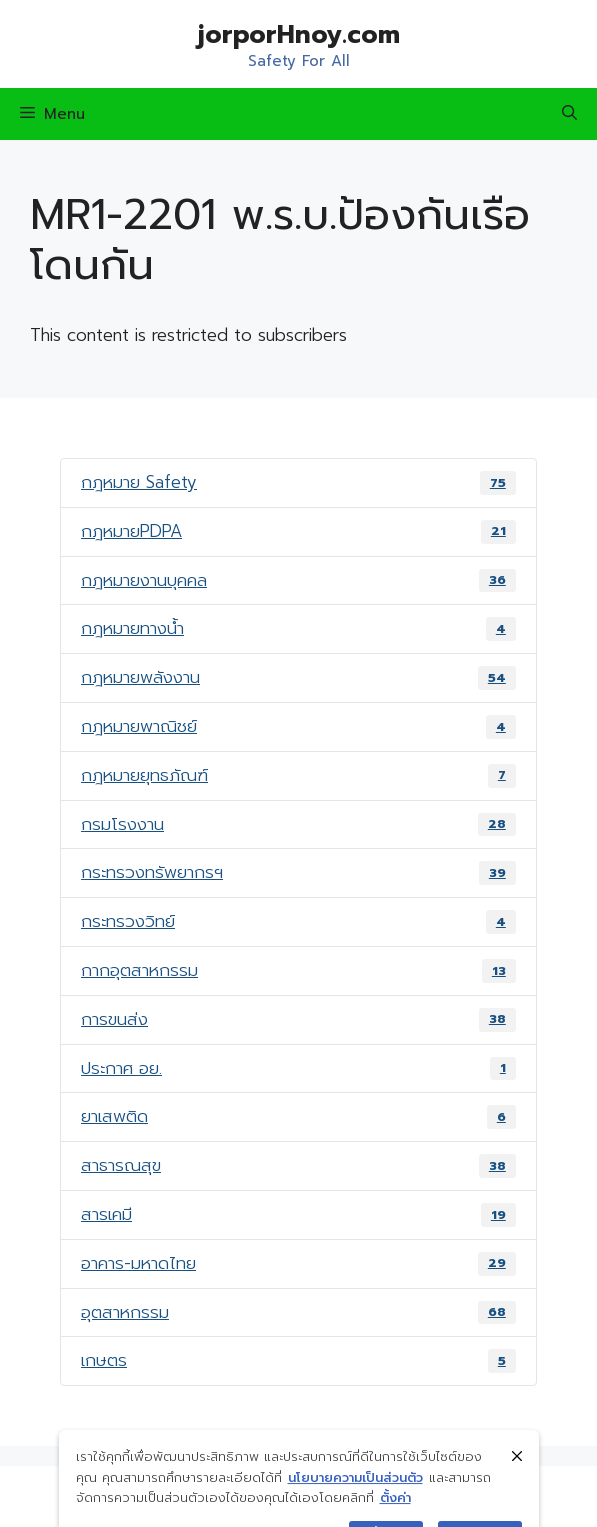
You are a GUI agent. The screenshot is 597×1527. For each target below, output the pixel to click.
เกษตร (298, 1360)
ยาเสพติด (298, 1116)
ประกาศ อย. (298, 1068)
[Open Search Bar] (569, 114)
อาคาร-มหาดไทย (298, 1263)
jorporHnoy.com (299, 35)
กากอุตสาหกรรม (298, 970)
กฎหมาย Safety (298, 482)
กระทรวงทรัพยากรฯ (298, 872)
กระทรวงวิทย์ (298, 921)
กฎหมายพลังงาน (298, 677)
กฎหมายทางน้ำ (298, 628)
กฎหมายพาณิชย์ (298, 726)
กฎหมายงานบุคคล (298, 580)
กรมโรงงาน (298, 824)
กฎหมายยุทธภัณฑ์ (298, 775)
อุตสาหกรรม (298, 1312)
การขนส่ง (298, 1019)
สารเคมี (298, 1214)
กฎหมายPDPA (298, 531)
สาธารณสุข (298, 1165)
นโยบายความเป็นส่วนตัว (355, 1495)
